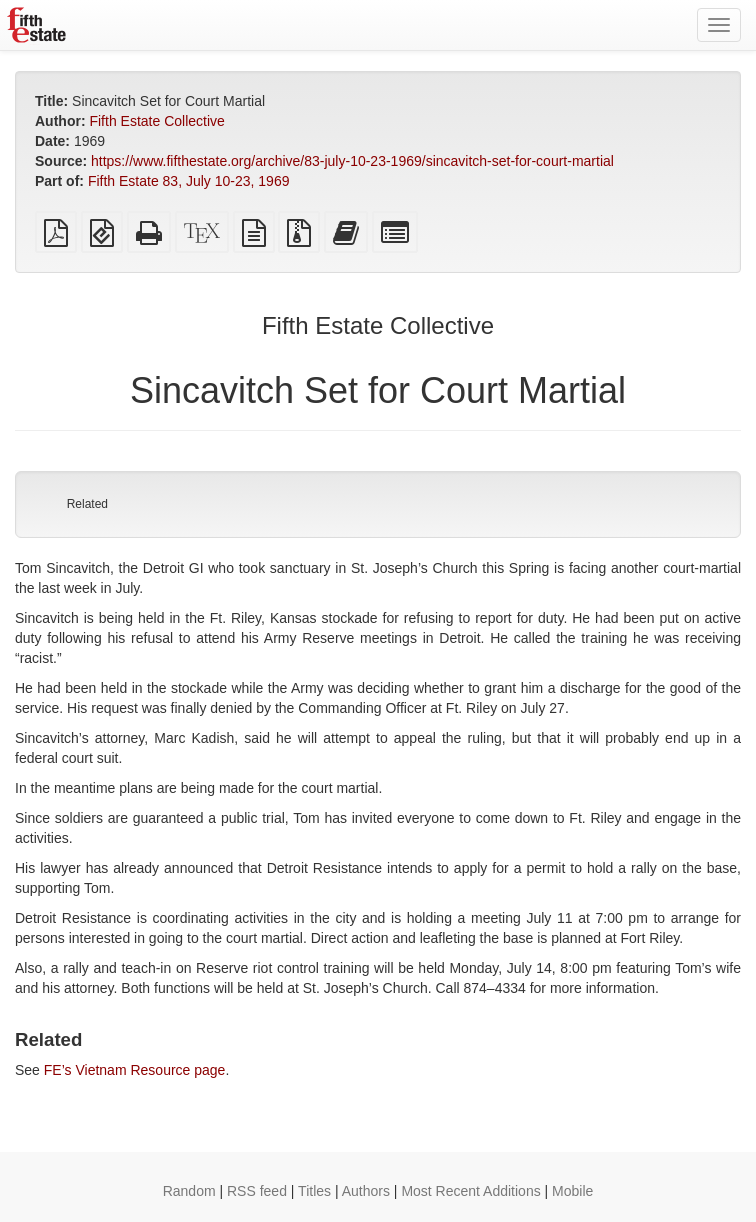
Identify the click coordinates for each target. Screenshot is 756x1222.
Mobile (572, 1191)
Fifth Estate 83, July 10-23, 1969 (189, 181)
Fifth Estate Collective (156, 121)
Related (87, 504)
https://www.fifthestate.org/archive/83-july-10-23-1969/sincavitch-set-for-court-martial (352, 161)
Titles (314, 1191)
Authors (366, 1191)
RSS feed (257, 1191)
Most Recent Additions (470, 1191)
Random (189, 1191)
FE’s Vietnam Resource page (135, 1070)
